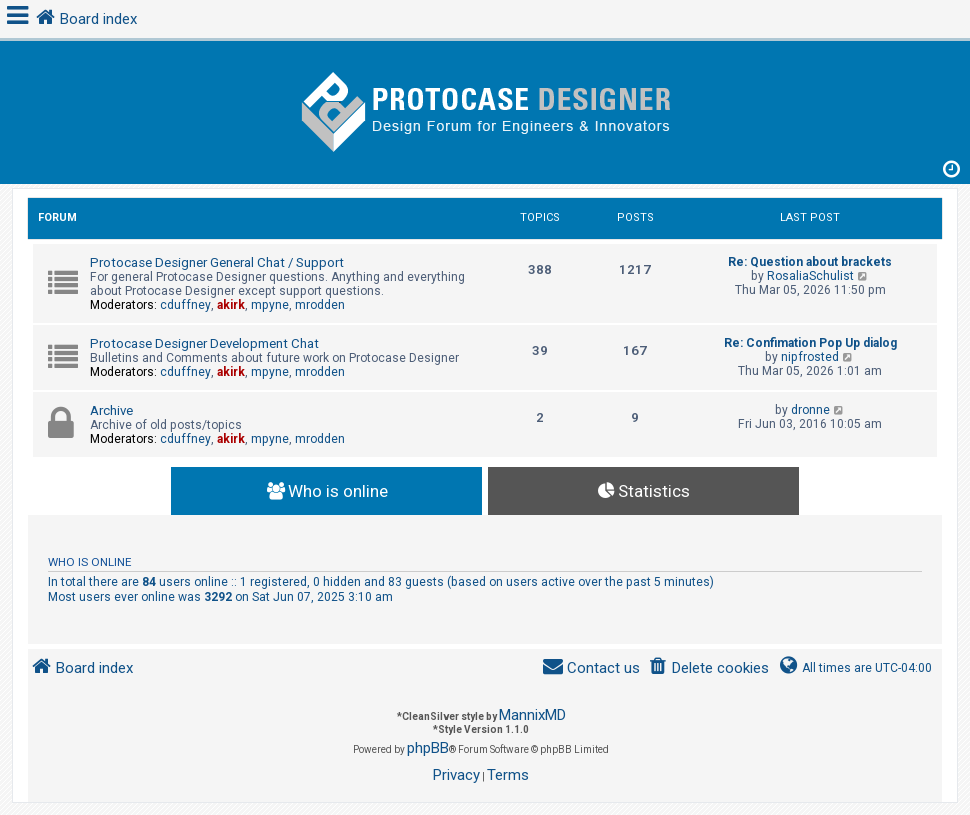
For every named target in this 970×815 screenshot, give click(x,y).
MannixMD (532, 715)
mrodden (320, 305)
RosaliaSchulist (810, 276)
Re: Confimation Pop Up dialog (810, 343)
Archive (111, 410)
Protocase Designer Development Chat (204, 343)
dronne (810, 410)
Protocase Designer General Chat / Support (217, 262)
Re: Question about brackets (810, 262)
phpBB (428, 748)
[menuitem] (708, 668)
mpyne (270, 305)
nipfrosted (810, 357)
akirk (231, 305)
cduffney (185, 305)
